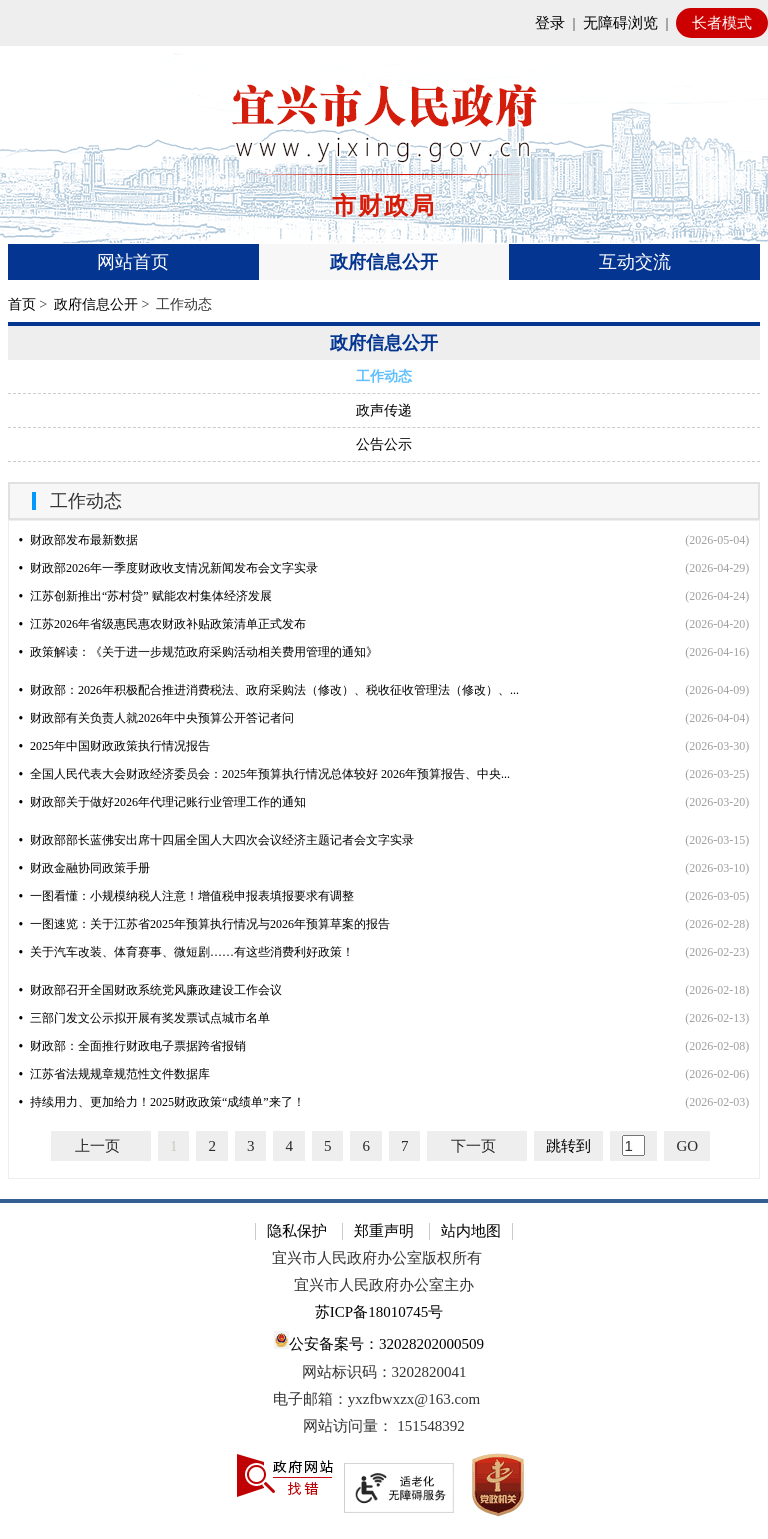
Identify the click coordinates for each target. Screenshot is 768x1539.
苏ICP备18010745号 (379, 1312)
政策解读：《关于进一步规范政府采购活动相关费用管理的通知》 (198, 652)
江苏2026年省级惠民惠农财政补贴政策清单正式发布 (162, 624)
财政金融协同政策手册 (84, 868)
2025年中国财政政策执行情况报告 (114, 746)
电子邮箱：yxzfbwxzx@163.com (377, 1399)
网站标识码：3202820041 (384, 1372)
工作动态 (384, 376)
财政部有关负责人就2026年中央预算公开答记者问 (156, 718)
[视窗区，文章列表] (384, 840)
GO (687, 1146)
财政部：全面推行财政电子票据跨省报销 (132, 1046)
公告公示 (384, 444)
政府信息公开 (384, 262)
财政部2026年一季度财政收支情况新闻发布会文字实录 (168, 568)
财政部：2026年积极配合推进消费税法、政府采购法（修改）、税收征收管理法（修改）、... (269, 690)
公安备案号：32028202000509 (379, 1341)
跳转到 (568, 1146)
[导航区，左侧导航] (384, 392)
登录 (550, 23)
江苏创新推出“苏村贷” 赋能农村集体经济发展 (145, 596)
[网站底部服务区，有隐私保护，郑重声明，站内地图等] (384, 1369)
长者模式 (722, 23)
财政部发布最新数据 (78, 540)
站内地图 (471, 1231)
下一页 (473, 1146)
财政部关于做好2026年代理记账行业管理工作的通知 (162, 802)
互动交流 (635, 262)
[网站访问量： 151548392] (384, 1426)
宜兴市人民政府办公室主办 (384, 1285)
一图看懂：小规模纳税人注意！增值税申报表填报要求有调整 (186, 896)
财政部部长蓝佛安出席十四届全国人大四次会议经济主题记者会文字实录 (216, 840)
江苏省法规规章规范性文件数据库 (114, 1074)
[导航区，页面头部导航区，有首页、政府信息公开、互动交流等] (384, 262)
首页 (22, 304)
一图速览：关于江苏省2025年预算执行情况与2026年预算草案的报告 (204, 924)
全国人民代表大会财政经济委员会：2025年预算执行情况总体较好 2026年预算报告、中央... (264, 774)
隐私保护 (297, 1231)
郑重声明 (384, 1231)
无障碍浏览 (620, 23)
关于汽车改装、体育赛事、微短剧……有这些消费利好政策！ (186, 952)
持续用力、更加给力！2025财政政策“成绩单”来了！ (162, 1102)
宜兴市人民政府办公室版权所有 (377, 1258)
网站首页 (133, 262)
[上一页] (101, 1146)
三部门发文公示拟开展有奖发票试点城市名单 (144, 1018)
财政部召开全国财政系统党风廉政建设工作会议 (150, 990)
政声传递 (384, 410)
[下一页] (477, 1146)
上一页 (97, 1146)
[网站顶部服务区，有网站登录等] (384, 23)
